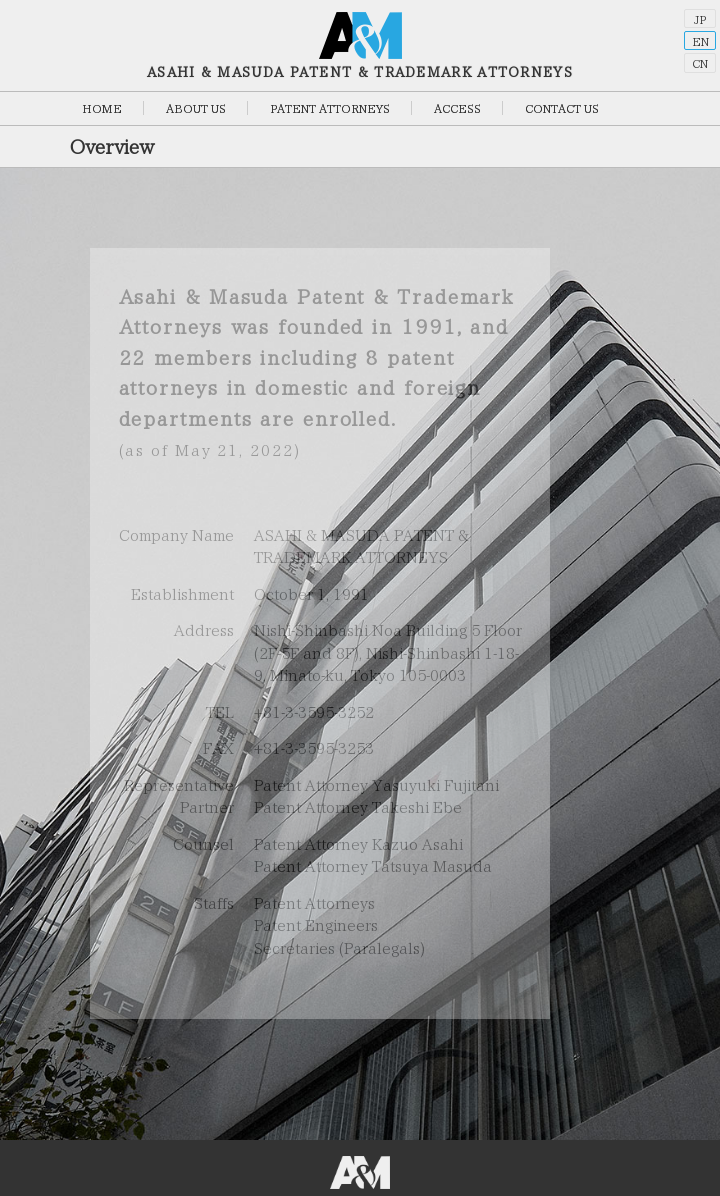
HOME (102, 108)
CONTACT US (562, 108)
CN (700, 63)
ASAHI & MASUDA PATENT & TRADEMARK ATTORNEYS (360, 45)
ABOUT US (196, 108)
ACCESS (457, 108)
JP (700, 19)
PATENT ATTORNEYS (330, 108)
